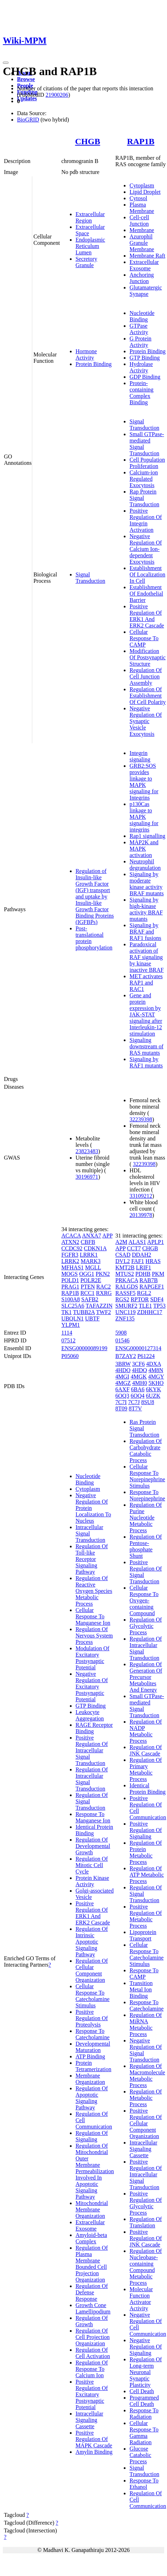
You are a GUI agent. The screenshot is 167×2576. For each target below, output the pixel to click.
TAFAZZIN (99, 1306)
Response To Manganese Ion (93, 1817)
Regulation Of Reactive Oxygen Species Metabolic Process (94, 1591)
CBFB (88, 1242)
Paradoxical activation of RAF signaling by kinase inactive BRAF (146, 957)
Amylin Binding (94, 2452)
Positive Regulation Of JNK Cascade (145, 2238)
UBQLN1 (72, 1318)
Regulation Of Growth (92, 2321)
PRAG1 (70, 1287)
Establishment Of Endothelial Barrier (146, 593)
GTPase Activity (138, 329)
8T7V (135, 1408)
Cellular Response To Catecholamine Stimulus (93, 1995)
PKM (158, 1274)
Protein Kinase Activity (92, 1881)
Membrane (141, 230)
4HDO (122, 1370)
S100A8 (70, 1299)
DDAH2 (141, 1255)
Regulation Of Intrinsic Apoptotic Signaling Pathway (92, 1941)
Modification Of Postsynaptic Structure (147, 657)
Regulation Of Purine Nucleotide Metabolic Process (145, 1517)
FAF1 (137, 1261)
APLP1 (155, 1242)
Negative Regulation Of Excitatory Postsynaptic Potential (92, 1686)
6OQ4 (137, 1396)
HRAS (153, 1261)
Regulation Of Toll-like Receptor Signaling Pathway (92, 1559)
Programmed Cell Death (144, 2401)
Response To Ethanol (143, 2484)
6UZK (153, 1396)
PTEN (88, 1287)
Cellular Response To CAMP (143, 638)
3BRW (122, 1364)
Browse (26, 79)
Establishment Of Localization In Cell (147, 574)
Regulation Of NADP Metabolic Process (145, 1731)
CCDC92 (72, 1248)
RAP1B (140, 141)
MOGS (69, 1274)
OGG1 (86, 1274)
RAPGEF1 (151, 1287)
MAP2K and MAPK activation (143, 848)
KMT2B (124, 1267)
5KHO (156, 1383)
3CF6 (138, 1364)
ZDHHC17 (149, 1312)
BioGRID (28, 120)
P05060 (70, 1356)
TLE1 (145, 1306)
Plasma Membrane (141, 208)
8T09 (121, 1408)
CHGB (87, 141)
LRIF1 (143, 1267)
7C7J (134, 1402)
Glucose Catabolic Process (140, 2455)
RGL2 (144, 1293)
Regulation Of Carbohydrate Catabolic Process (145, 1450)
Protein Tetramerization (93, 2066)
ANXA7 (91, 1236)
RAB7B (148, 1280)
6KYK (153, 1389)
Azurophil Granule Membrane (141, 242)
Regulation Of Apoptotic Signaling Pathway (92, 2097)
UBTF (92, 1318)
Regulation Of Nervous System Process (94, 1635)
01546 (122, 1340)
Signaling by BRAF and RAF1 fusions (145, 931)
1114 (66, 1333)
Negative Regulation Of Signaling (145, 2346)
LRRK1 (89, 1255)
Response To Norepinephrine (147, 1495)
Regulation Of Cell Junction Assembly (145, 676)
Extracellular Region (90, 217)
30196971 (87, 1177)
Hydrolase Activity (141, 367)
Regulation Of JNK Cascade (145, 1750)
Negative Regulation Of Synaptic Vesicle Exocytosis (145, 721)
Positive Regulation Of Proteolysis (92, 2018)
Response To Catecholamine (93, 2034)
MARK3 (91, 1261)
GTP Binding (144, 358)
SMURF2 (126, 1306)
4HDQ (139, 1370)
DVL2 (122, 1261)
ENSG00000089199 (84, 1348)
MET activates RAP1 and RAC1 (145, 982)
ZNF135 (124, 1318)
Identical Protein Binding (147, 1788)
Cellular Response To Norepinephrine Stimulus (147, 1476)
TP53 (159, 1306)
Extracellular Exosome (144, 265)
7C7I (121, 1402)
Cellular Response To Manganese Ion (93, 1616)
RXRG (104, 1293)
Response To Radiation (143, 2413)
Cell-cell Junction (139, 220)
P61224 (146, 1356)
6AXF (122, 1389)
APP (107, 1236)
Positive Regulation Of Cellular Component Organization (145, 2123)
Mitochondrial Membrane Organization (92, 2209)
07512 (68, 1340)
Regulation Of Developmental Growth (93, 1846)
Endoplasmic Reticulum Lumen (90, 246)
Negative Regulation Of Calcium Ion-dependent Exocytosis (145, 549)
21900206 (56, 95)
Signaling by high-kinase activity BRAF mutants (146, 909)
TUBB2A (84, 1312)
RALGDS (126, 1287)
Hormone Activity (86, 354)
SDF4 (156, 1299)
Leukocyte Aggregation (90, 1715)
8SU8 (147, 1402)
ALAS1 (137, 1242)
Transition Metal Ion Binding (140, 1989)
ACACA (71, 1236)
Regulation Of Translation (145, 2222)
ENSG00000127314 (138, 1348)
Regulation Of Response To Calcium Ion (92, 2369)
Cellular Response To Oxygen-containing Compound (143, 1600)
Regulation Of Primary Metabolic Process (145, 1769)
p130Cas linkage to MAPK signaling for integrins (143, 817)
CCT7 (134, 1248)
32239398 (140, 1119)
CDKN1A (95, 1248)
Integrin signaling (139, 756)
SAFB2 (89, 1299)
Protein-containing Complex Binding (141, 392)
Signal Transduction (90, 577)
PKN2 (103, 1274)
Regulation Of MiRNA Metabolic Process (145, 2024)
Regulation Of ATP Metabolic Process (146, 1874)
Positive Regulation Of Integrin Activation (145, 520)
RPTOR (139, 1299)
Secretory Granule (86, 262)
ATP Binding (90, 2056)
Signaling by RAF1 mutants (146, 1062)
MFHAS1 (72, 1267)
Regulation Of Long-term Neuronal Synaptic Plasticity (145, 2372)
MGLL (93, 1267)
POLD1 (70, 1280)
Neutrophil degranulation (145, 864)
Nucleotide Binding (141, 316)
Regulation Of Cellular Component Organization (92, 1970)
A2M (121, 1242)
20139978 (140, 1215)
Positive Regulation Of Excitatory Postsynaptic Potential (92, 2394)
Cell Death (141, 2391)
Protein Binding (94, 364)
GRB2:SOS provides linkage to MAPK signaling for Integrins (143, 782)
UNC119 (125, 1312)
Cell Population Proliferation (147, 463)
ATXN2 (70, 1242)
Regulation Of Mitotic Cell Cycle (92, 1865)
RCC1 (87, 1293)
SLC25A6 (72, 1306)
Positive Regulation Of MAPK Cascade (94, 2439)
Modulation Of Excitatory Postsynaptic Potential (93, 1657)
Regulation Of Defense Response (92, 2292)
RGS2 (122, 1299)
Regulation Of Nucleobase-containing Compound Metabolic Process (145, 2267)
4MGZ (123, 1383)
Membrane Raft (147, 256)
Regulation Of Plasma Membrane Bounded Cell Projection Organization (92, 2264)
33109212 (140, 1196)
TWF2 (103, 1312)
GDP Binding (144, 377)
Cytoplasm (141, 185)
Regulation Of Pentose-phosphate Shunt (145, 1546)
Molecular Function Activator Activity (141, 2298)
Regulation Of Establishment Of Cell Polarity (147, 695)
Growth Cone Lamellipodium (93, 2308)
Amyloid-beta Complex (91, 2238)
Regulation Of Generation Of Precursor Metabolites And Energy (145, 1677)
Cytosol (138, 198)
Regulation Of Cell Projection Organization (93, 2337)
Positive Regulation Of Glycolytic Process (145, 2203)
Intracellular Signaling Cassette (89, 2420)
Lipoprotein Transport (142, 1935)
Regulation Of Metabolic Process (145, 2098)
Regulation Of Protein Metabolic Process (145, 1852)
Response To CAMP (143, 1973)
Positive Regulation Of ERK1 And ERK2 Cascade (146, 616)
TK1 (66, 1312)
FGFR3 (69, 1255)
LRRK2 (70, 1261)
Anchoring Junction (141, 278)
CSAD (122, 1255)
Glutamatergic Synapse (145, 290)
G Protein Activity (140, 342)
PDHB (143, 1274)
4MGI (122, 1377)
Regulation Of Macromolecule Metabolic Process (147, 2075)
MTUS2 (124, 1274)
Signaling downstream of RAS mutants (146, 1046)
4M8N (156, 1370)
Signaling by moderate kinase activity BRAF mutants (146, 883)
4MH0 (139, 1383)
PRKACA (126, 1280)
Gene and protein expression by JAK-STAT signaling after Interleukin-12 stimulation (145, 1014)
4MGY (156, 1377)
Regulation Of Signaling (92, 2136)
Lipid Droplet (145, 192)
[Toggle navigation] (6, 63)
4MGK (138, 1377)
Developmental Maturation (93, 2047)
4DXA (153, 1364)
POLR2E (90, 1280)
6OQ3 (122, 1396)
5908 (121, 1333)
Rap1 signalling (147, 836)
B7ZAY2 (125, 1356)
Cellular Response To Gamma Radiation (143, 2432)
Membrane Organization (90, 2079)
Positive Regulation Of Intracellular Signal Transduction (92, 1750)
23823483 (87, 1151)
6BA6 (137, 1389)
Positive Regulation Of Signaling (145, 1830)
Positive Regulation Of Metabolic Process (145, 1916)
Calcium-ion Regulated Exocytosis (143, 478)
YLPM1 (70, 1325)
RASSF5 (125, 1293)
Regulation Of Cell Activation (93, 2353)
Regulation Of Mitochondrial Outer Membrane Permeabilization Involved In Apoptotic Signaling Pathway (95, 2171)
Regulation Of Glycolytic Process (145, 1626)
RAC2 (103, 1287)
